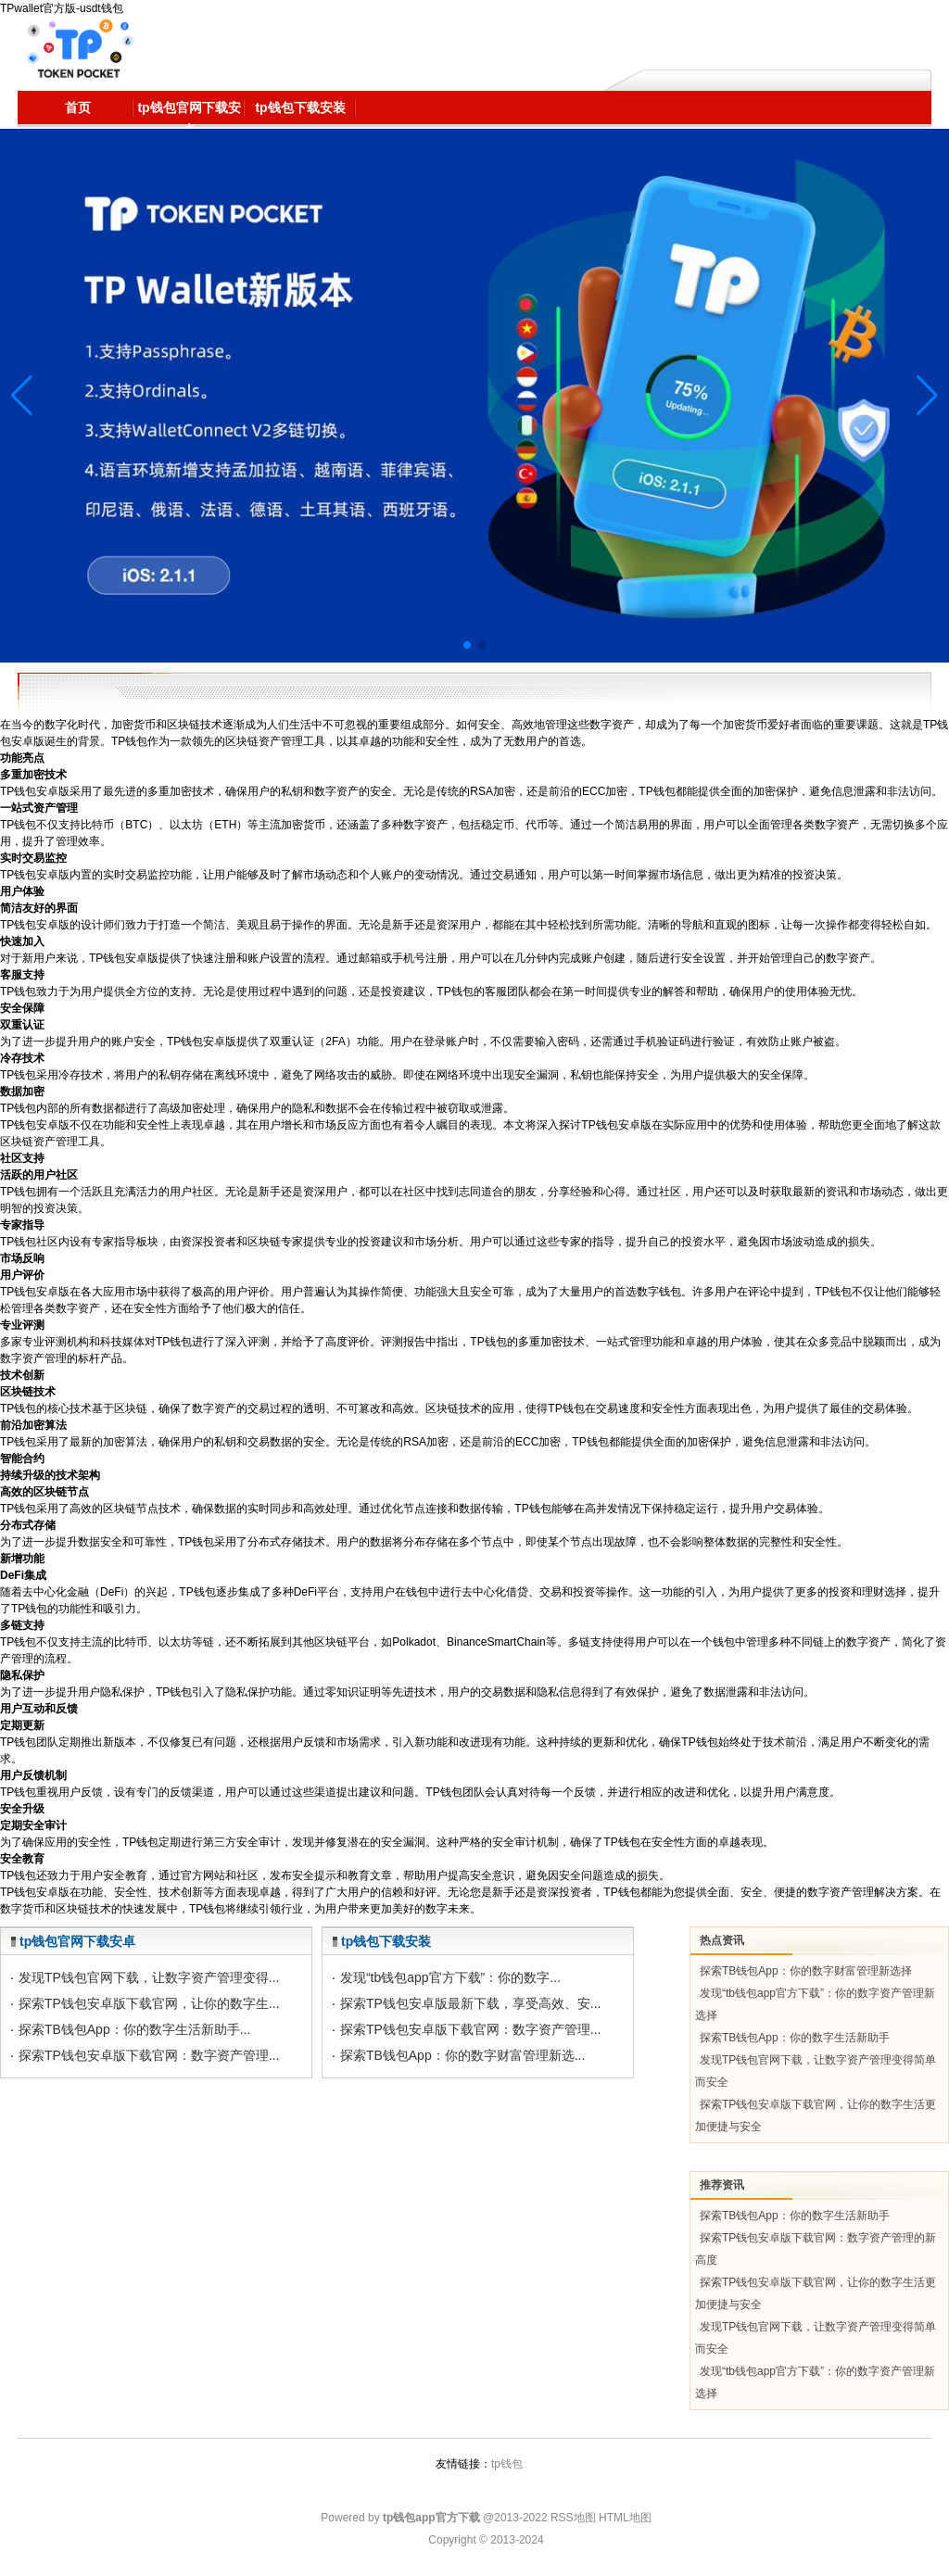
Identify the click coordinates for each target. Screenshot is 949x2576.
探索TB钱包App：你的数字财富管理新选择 (806, 1970)
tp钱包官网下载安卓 (77, 1941)
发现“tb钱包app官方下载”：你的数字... (450, 1977)
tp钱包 (507, 2463)
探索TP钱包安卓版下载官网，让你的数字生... (149, 2003)
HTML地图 (625, 2517)
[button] (927, 395)
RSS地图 (573, 2517)
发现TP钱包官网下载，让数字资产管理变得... (149, 1977)
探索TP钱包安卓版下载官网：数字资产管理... (149, 2055)
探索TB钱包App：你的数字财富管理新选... (462, 2055)
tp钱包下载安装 (386, 1941)
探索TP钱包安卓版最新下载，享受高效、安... (470, 2003)
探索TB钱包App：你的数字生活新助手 (795, 2037)
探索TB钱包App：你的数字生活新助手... (134, 2029)
